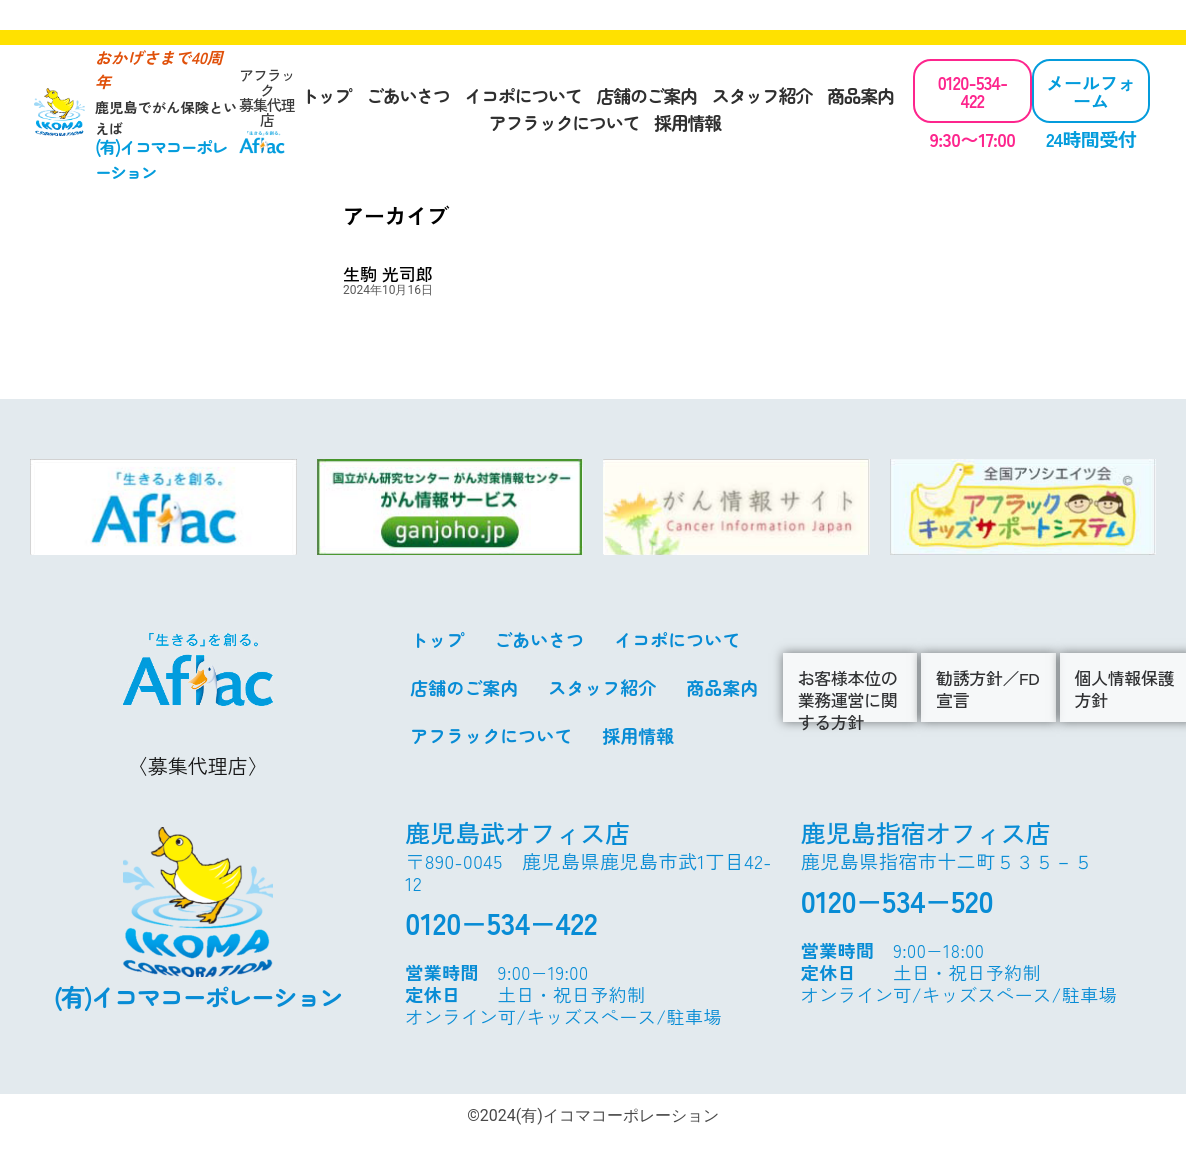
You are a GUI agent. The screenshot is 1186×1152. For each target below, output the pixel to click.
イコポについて (523, 95)
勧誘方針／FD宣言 (987, 688)
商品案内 (860, 95)
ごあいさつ (408, 95)
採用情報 (687, 122)
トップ (326, 95)
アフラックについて (564, 122)
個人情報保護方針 (1125, 688)
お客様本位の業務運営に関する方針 (848, 699)
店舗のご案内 (646, 95)
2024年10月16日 (388, 290)
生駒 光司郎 (388, 273)
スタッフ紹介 (762, 95)
